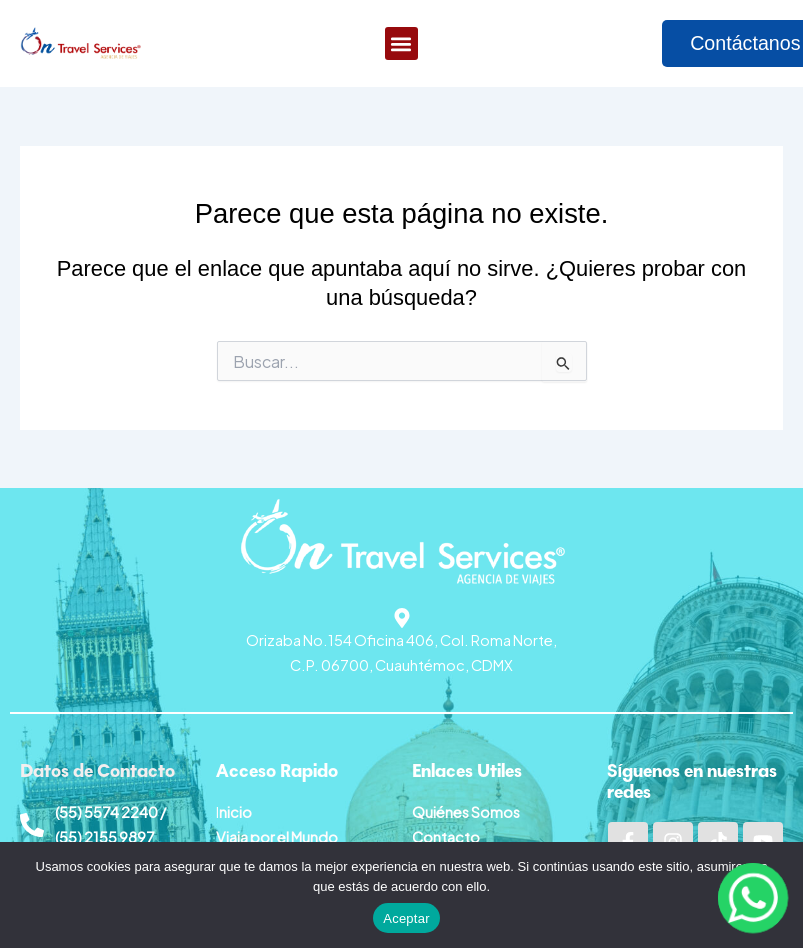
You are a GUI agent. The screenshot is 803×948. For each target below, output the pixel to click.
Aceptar (406, 918)
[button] (401, 44)
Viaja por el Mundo (277, 837)
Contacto (446, 837)
